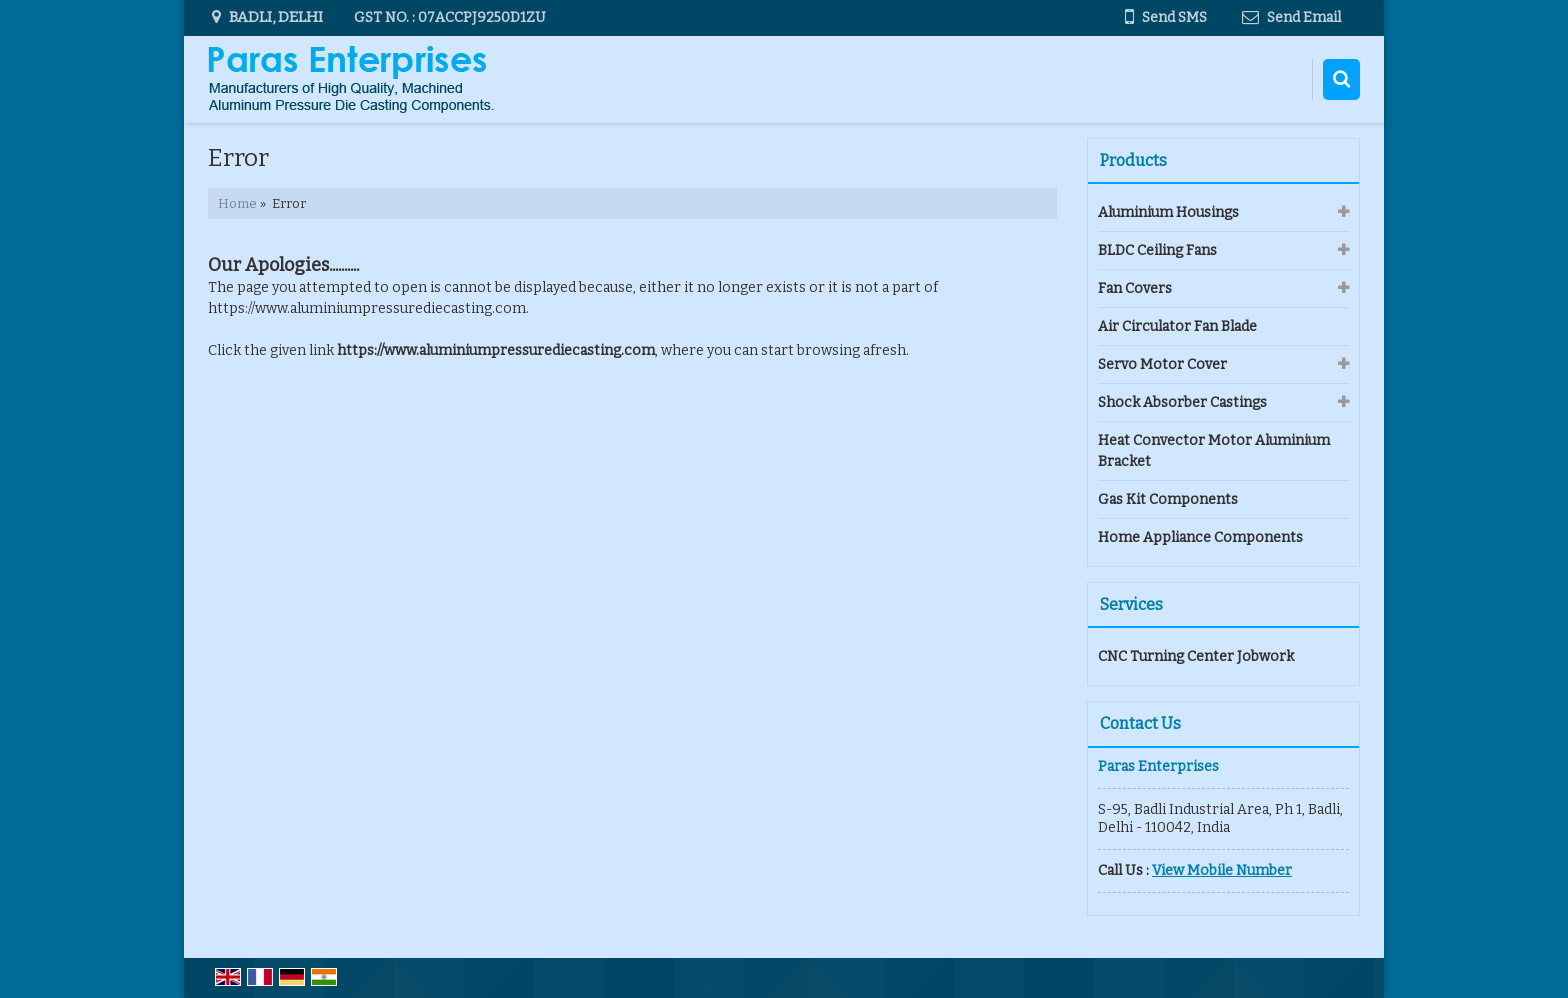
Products (1133, 160)
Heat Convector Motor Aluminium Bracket (1214, 451)
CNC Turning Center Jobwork (1196, 656)
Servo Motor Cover (1162, 364)
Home (237, 203)
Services (1131, 604)
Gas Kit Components (1168, 499)
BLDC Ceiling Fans (1157, 250)
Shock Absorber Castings (1182, 402)
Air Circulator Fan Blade (1177, 326)
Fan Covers (1135, 288)
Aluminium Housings (1168, 212)
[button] (1222, 870)
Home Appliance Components (1200, 537)
